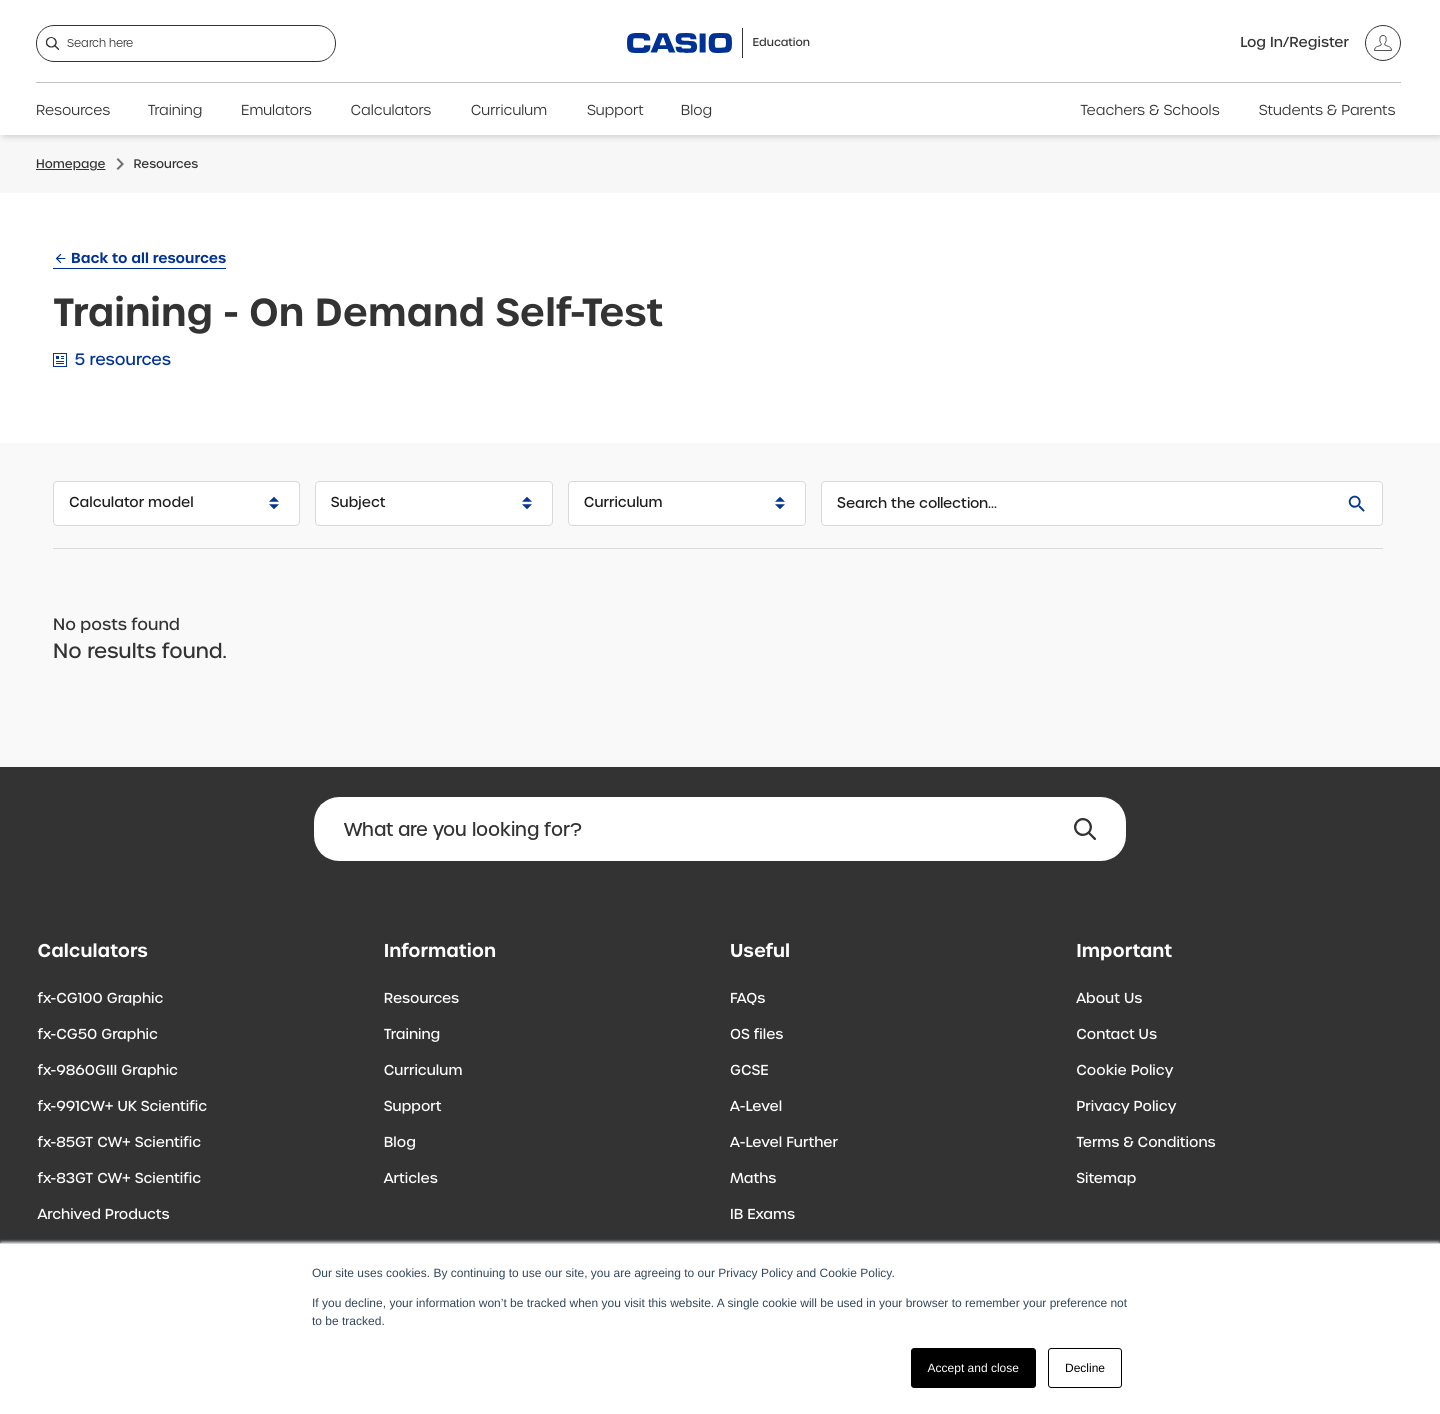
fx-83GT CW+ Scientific (120, 1179)
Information (440, 950)
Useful (760, 950)
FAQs (747, 999)
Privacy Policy (1126, 1107)
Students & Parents (1327, 111)
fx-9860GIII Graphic (108, 1071)
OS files (756, 1035)
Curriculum (509, 111)
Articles (411, 1179)
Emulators (276, 111)
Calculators (391, 111)
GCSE (749, 1071)
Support (615, 111)
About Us (1109, 999)
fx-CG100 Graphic (101, 999)
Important (1124, 950)
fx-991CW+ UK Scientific (123, 1107)
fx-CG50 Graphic (98, 1035)
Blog (696, 111)
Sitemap (1106, 1179)
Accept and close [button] (973, 1368)
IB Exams (762, 1215)
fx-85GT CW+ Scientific (120, 1143)
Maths (753, 1179)
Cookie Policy (1124, 1071)
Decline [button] (1085, 1368)
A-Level (756, 1107)
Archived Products (104, 1215)
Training (175, 111)
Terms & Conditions (1145, 1143)
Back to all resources (148, 258)
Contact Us (1116, 1035)
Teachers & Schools (1149, 111)
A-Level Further (784, 1143)
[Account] (1320, 43)
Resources (73, 111)
